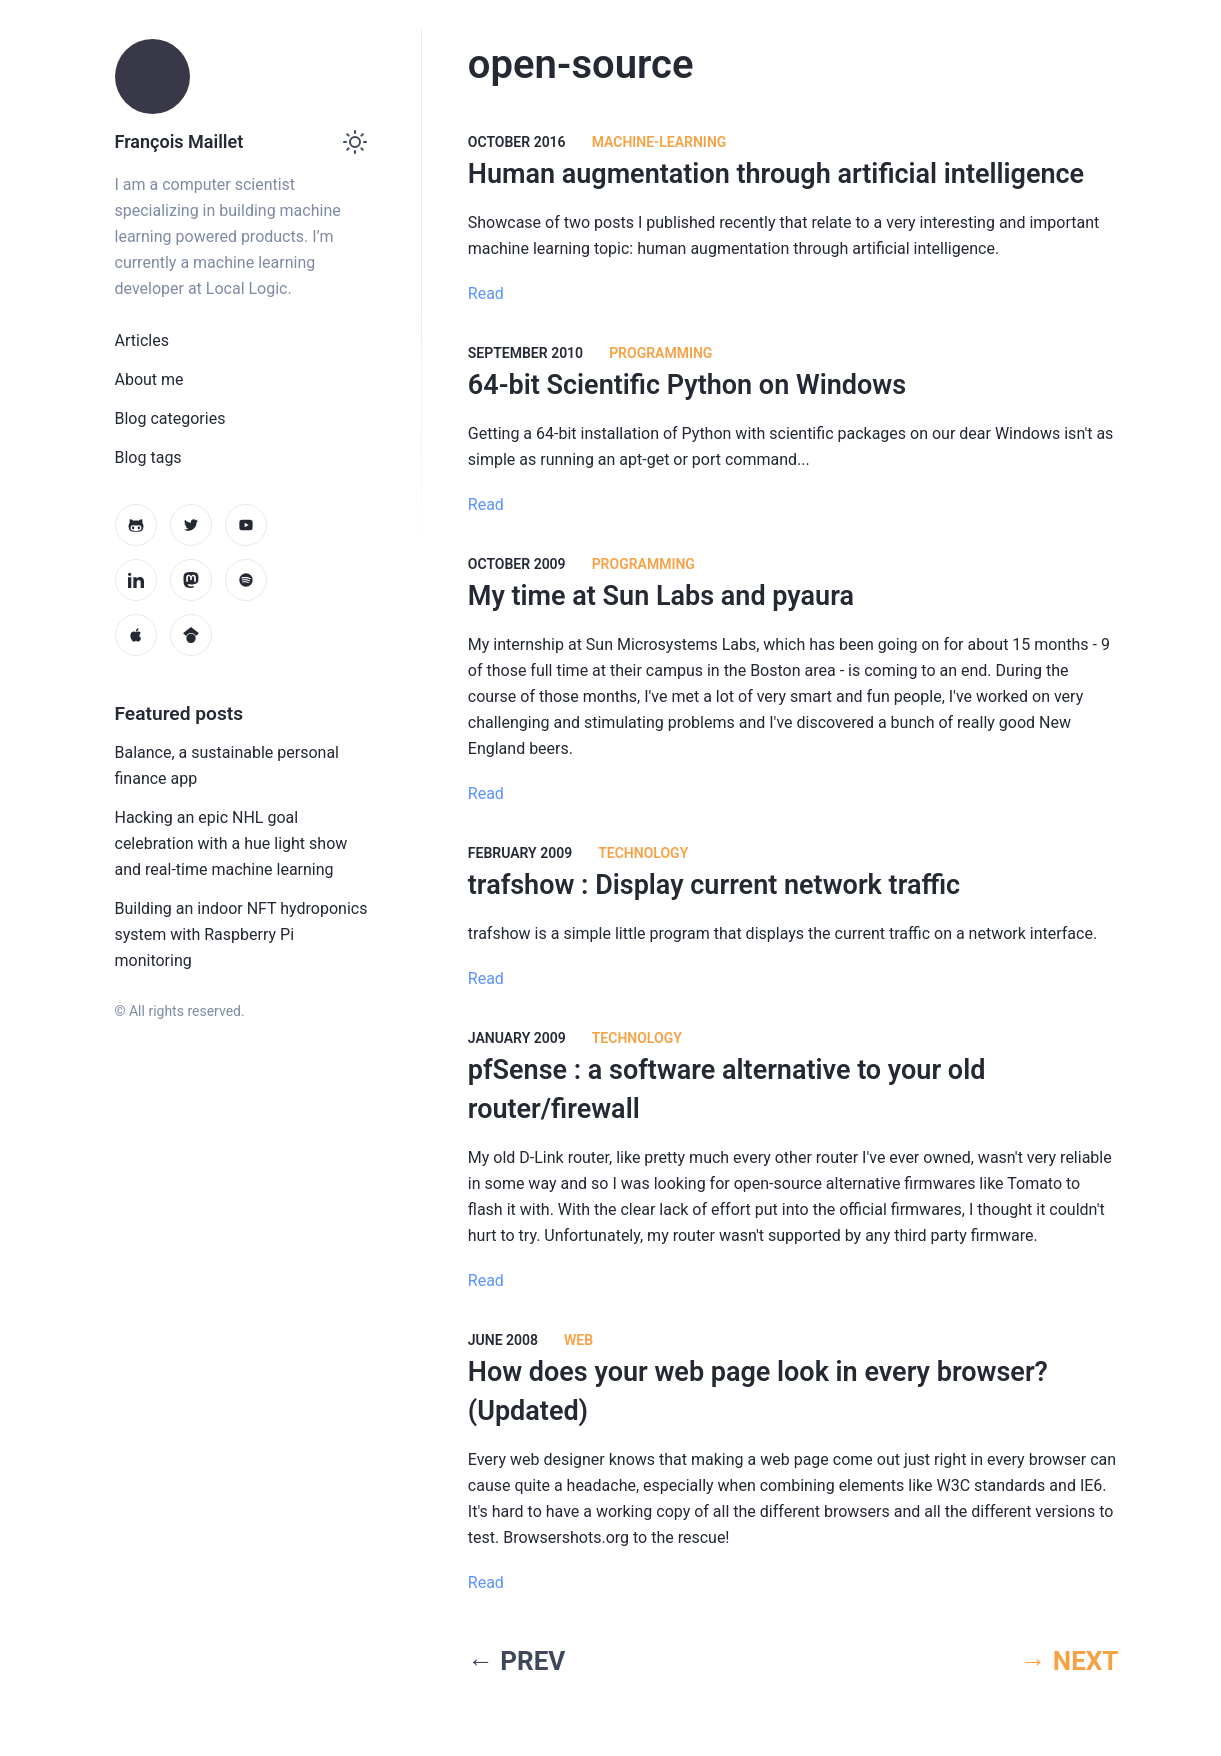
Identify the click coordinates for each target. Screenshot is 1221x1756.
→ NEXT (1069, 1661)
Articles (142, 340)
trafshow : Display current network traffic (714, 885)
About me (149, 379)
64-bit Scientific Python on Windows (687, 385)
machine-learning (659, 142)
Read (486, 293)
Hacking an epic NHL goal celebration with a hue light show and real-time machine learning (231, 843)
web (578, 1340)
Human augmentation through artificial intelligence (776, 174)
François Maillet (179, 141)
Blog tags (148, 457)
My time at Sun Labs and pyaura (661, 596)
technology (643, 853)
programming (660, 353)
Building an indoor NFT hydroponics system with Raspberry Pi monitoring (241, 934)
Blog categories (170, 418)
